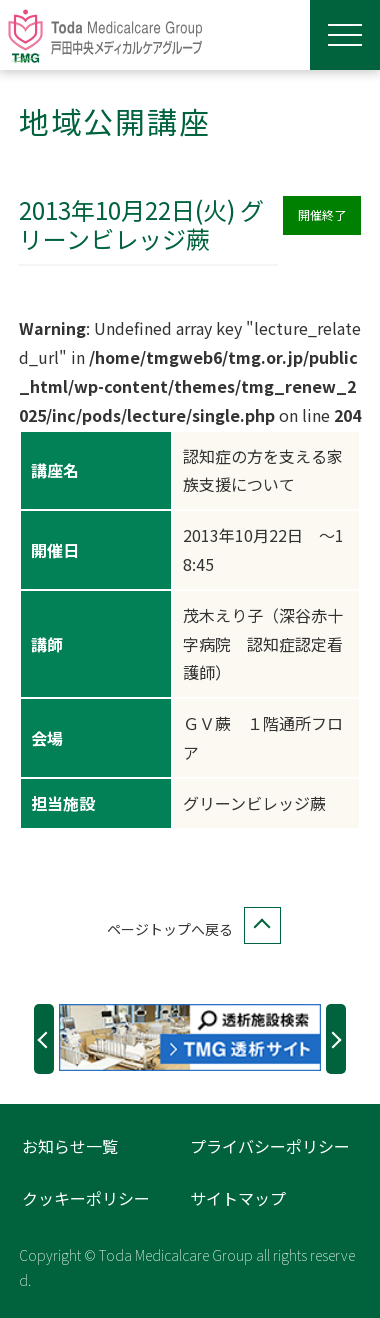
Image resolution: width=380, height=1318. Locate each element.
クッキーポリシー (86, 1198)
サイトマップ (238, 1198)
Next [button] (336, 1038)
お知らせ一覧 (70, 1146)
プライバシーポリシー (270, 1146)
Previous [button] (44, 1038)
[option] (190, 1037)
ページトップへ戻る (190, 929)
